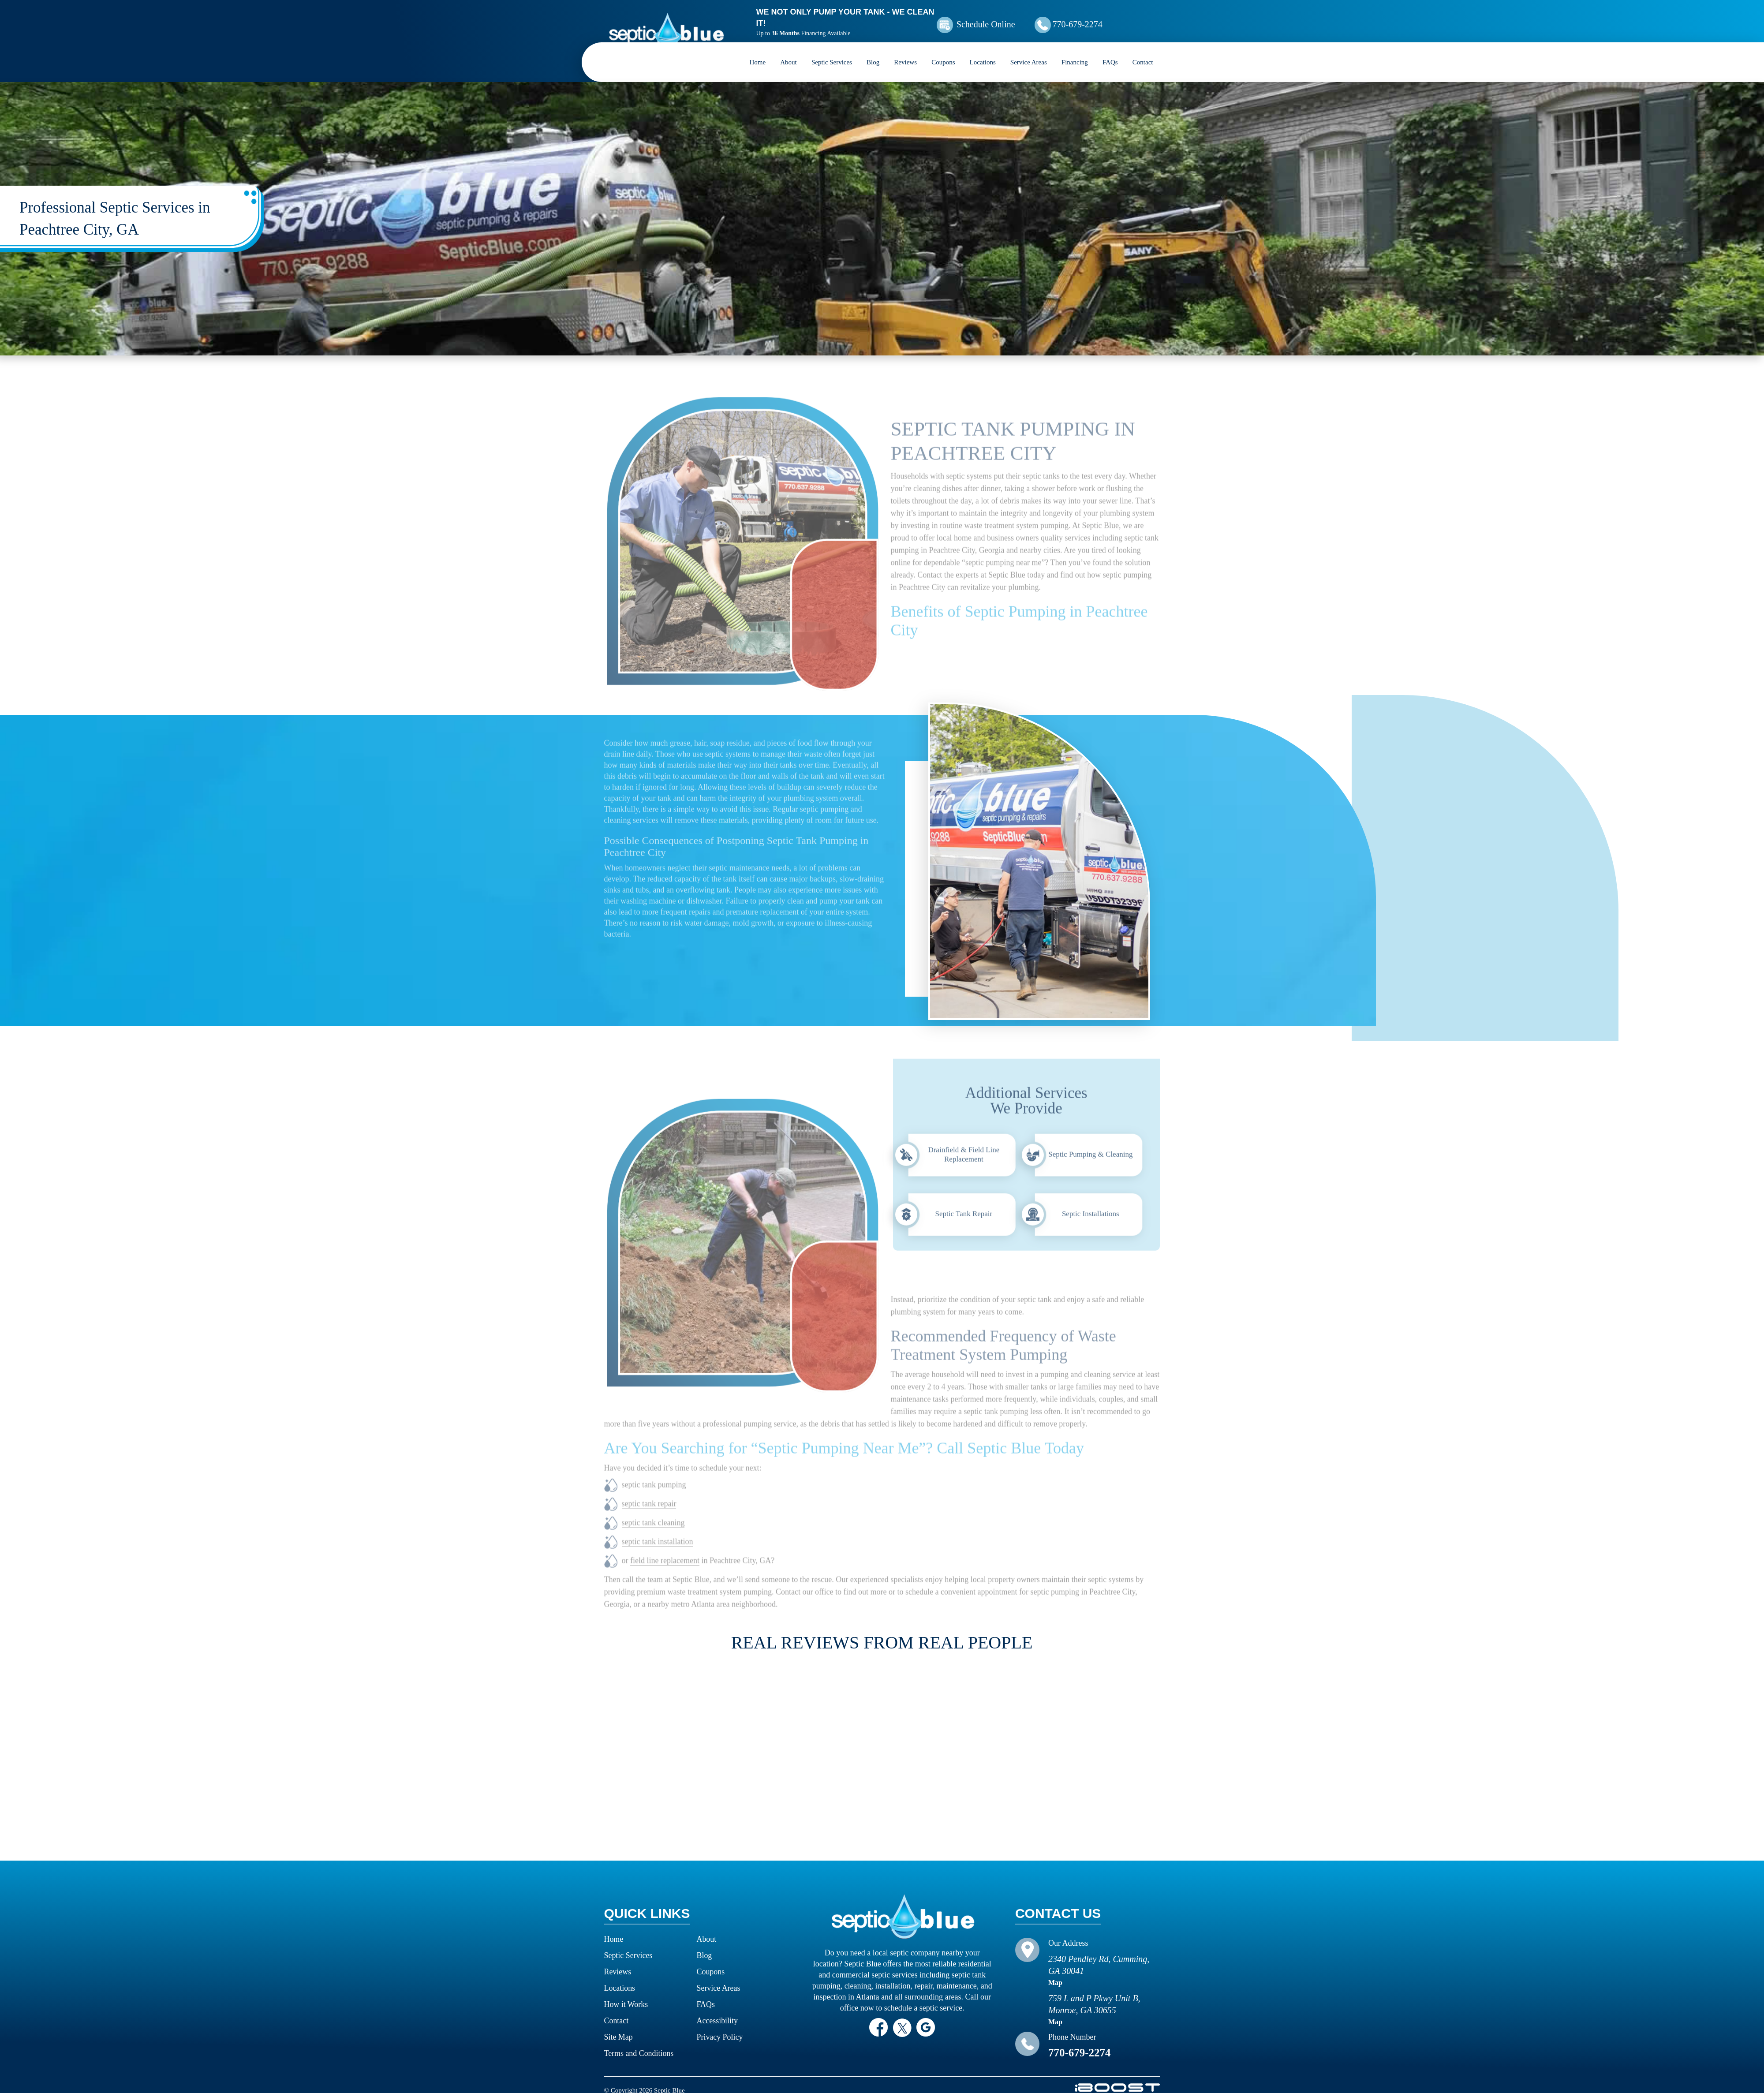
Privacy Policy (720, 2025)
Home (758, 50)
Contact (1142, 50)
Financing (1074, 50)
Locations (983, 50)
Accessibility (717, 2009)
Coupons (943, 50)
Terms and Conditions (639, 2041)
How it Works (626, 1992)
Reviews (905, 50)
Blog (873, 50)
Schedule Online (1000, 19)
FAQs (1110, 50)
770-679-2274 (1100, 19)
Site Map (618, 2025)
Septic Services (831, 50)
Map (1055, 1971)
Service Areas (1028, 50)
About (788, 50)
